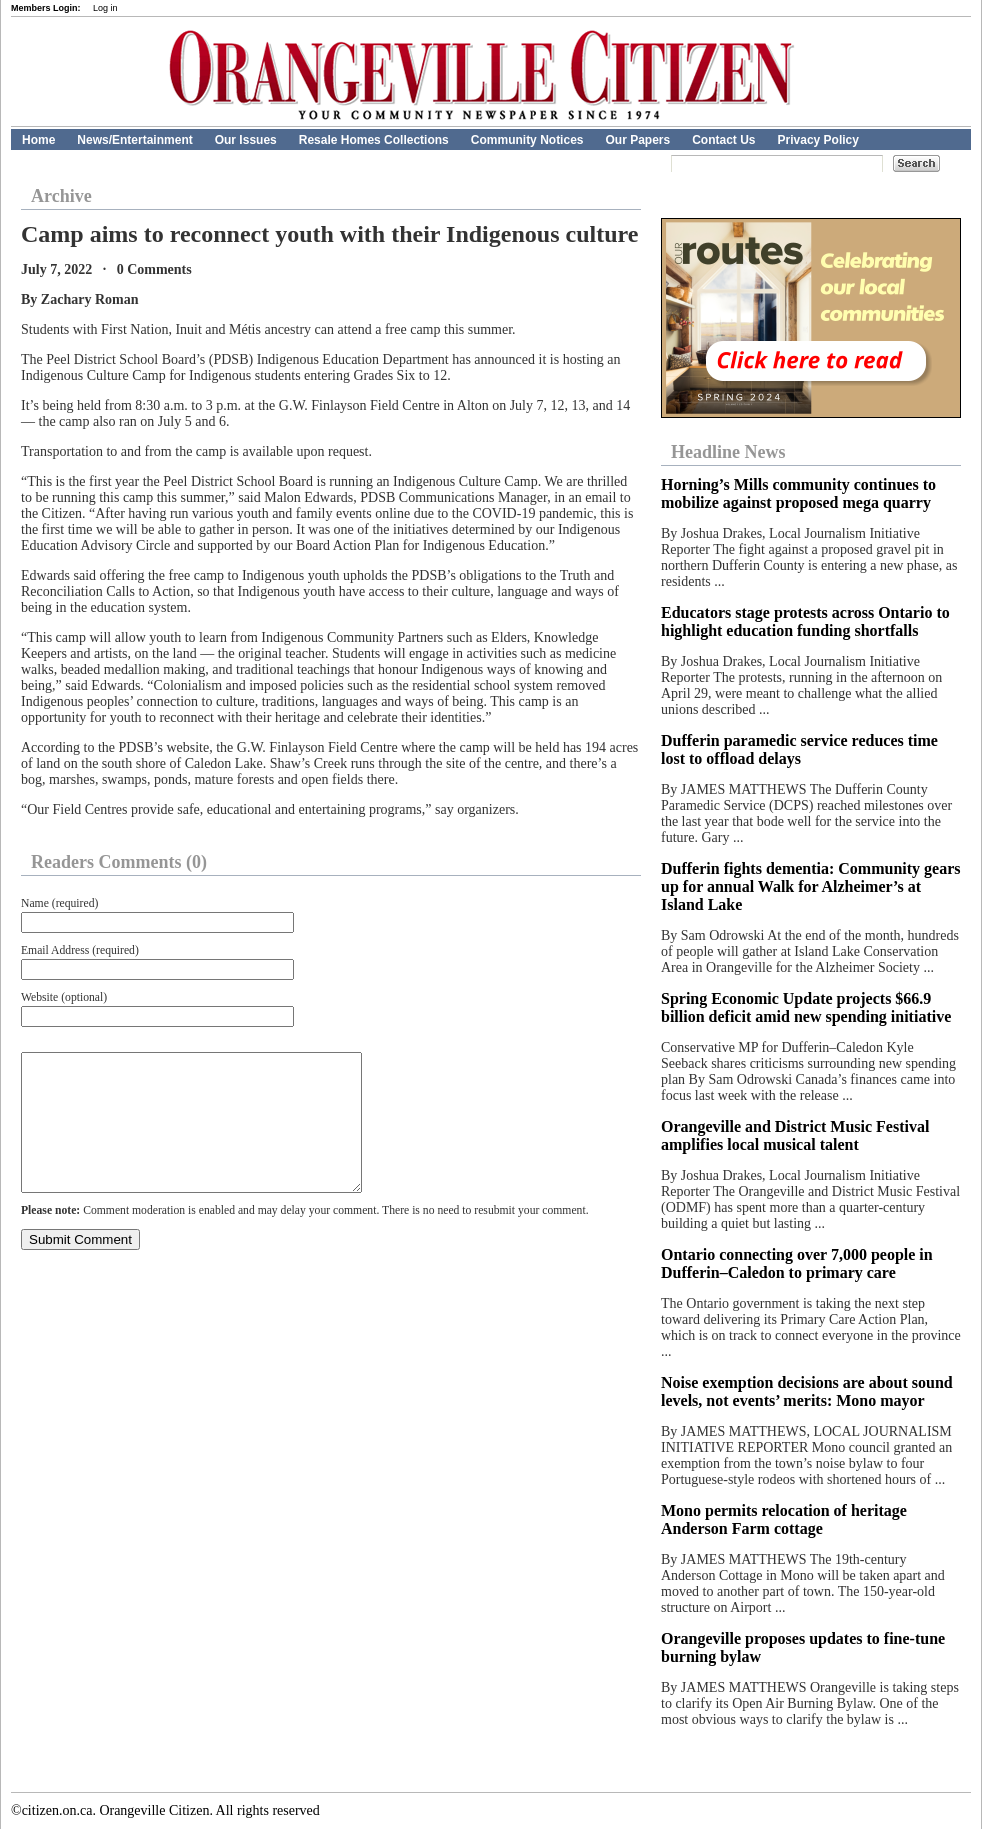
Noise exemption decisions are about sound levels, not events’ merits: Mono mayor (807, 1391)
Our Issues (246, 140)
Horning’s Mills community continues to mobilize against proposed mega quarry (798, 493)
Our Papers (637, 140)
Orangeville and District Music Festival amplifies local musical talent (795, 1135)
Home (38, 140)
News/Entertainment (134, 140)
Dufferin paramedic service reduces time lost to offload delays (799, 749)
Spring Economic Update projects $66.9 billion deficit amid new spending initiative (806, 1007)
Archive (61, 196)
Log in (105, 8)
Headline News (728, 452)
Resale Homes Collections (374, 140)
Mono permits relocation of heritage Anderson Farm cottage (784, 1519)
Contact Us (723, 140)
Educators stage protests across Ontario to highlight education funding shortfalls (805, 621)
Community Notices (527, 140)
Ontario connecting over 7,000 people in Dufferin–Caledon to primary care (797, 1263)
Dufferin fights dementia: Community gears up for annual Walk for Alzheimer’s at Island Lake (811, 886)
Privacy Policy (818, 140)
